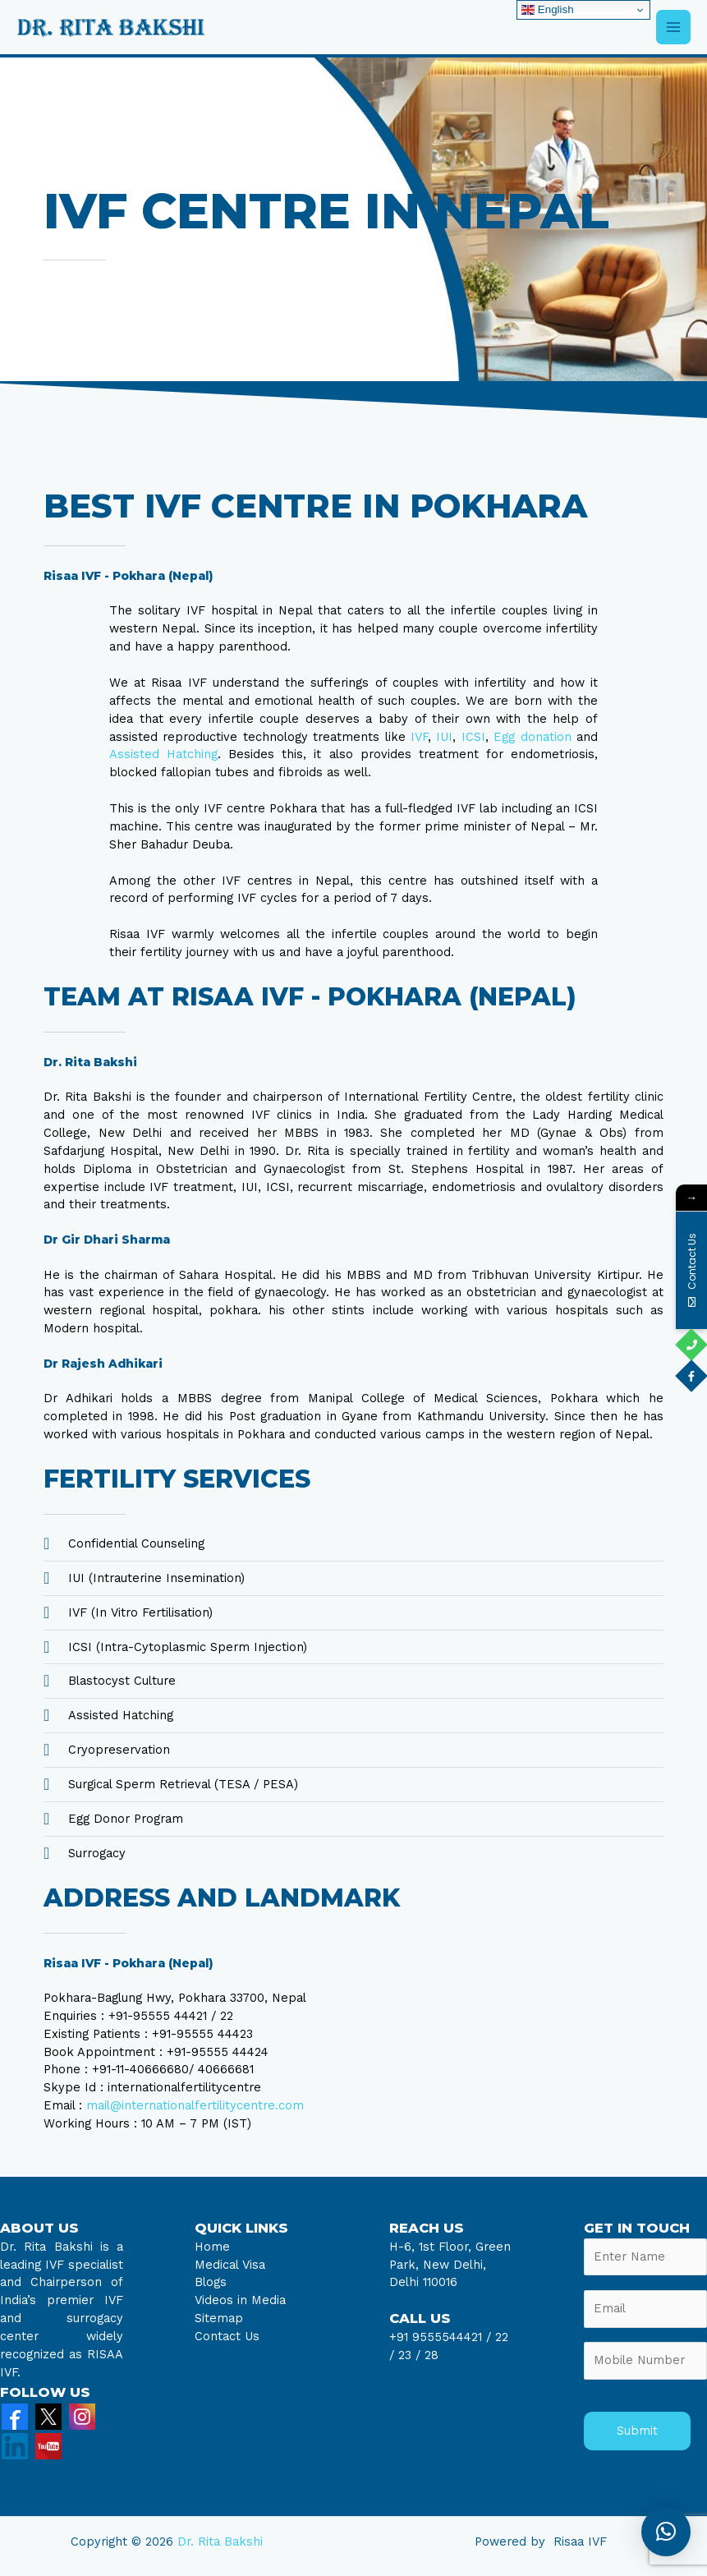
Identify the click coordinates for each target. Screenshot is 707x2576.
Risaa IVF (580, 2541)
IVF (419, 736)
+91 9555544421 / (442, 2337)
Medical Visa (230, 2264)
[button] (666, 2531)
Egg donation (532, 736)
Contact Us (227, 2336)
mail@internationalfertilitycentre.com (195, 2105)
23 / (409, 2355)
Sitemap (219, 2318)
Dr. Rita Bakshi (220, 2541)
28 (429, 2355)
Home (212, 2246)
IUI (444, 736)
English (547, 9)
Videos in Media (240, 2300)
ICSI (473, 736)
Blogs (211, 2282)
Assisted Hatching (163, 754)
